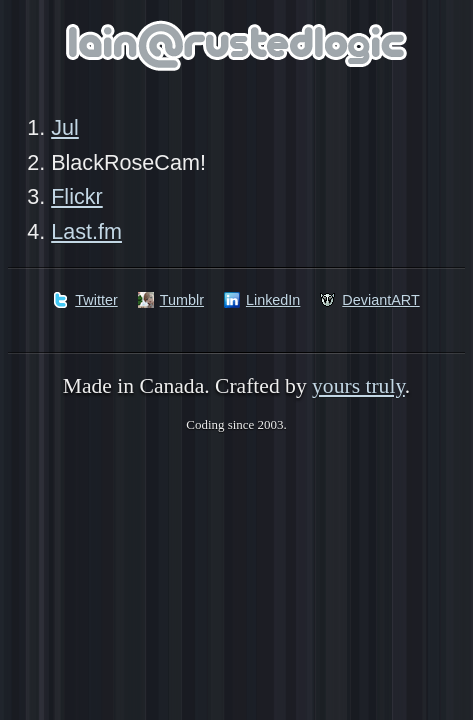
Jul (65, 127)
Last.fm (86, 231)
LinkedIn (273, 300)
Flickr (77, 196)
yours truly (358, 386)
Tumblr (182, 300)
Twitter (96, 300)
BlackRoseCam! (128, 162)
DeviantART (380, 300)
